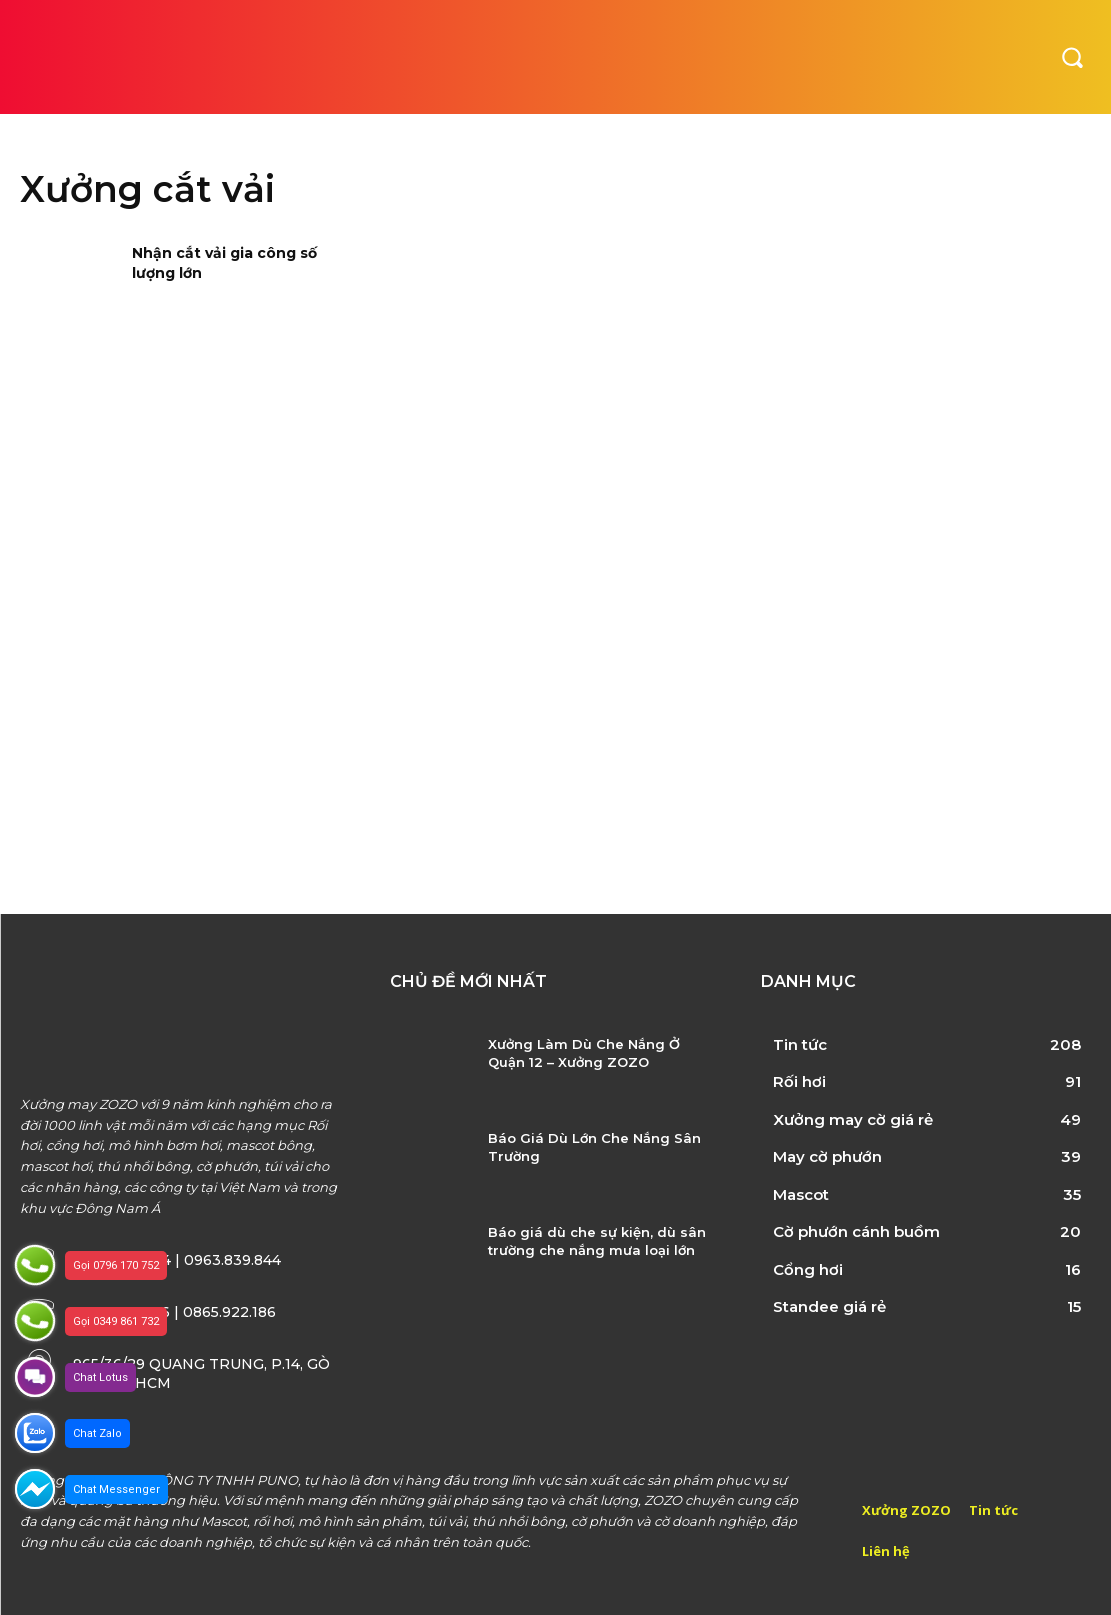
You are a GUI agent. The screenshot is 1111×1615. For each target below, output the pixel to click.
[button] (1072, 57)
